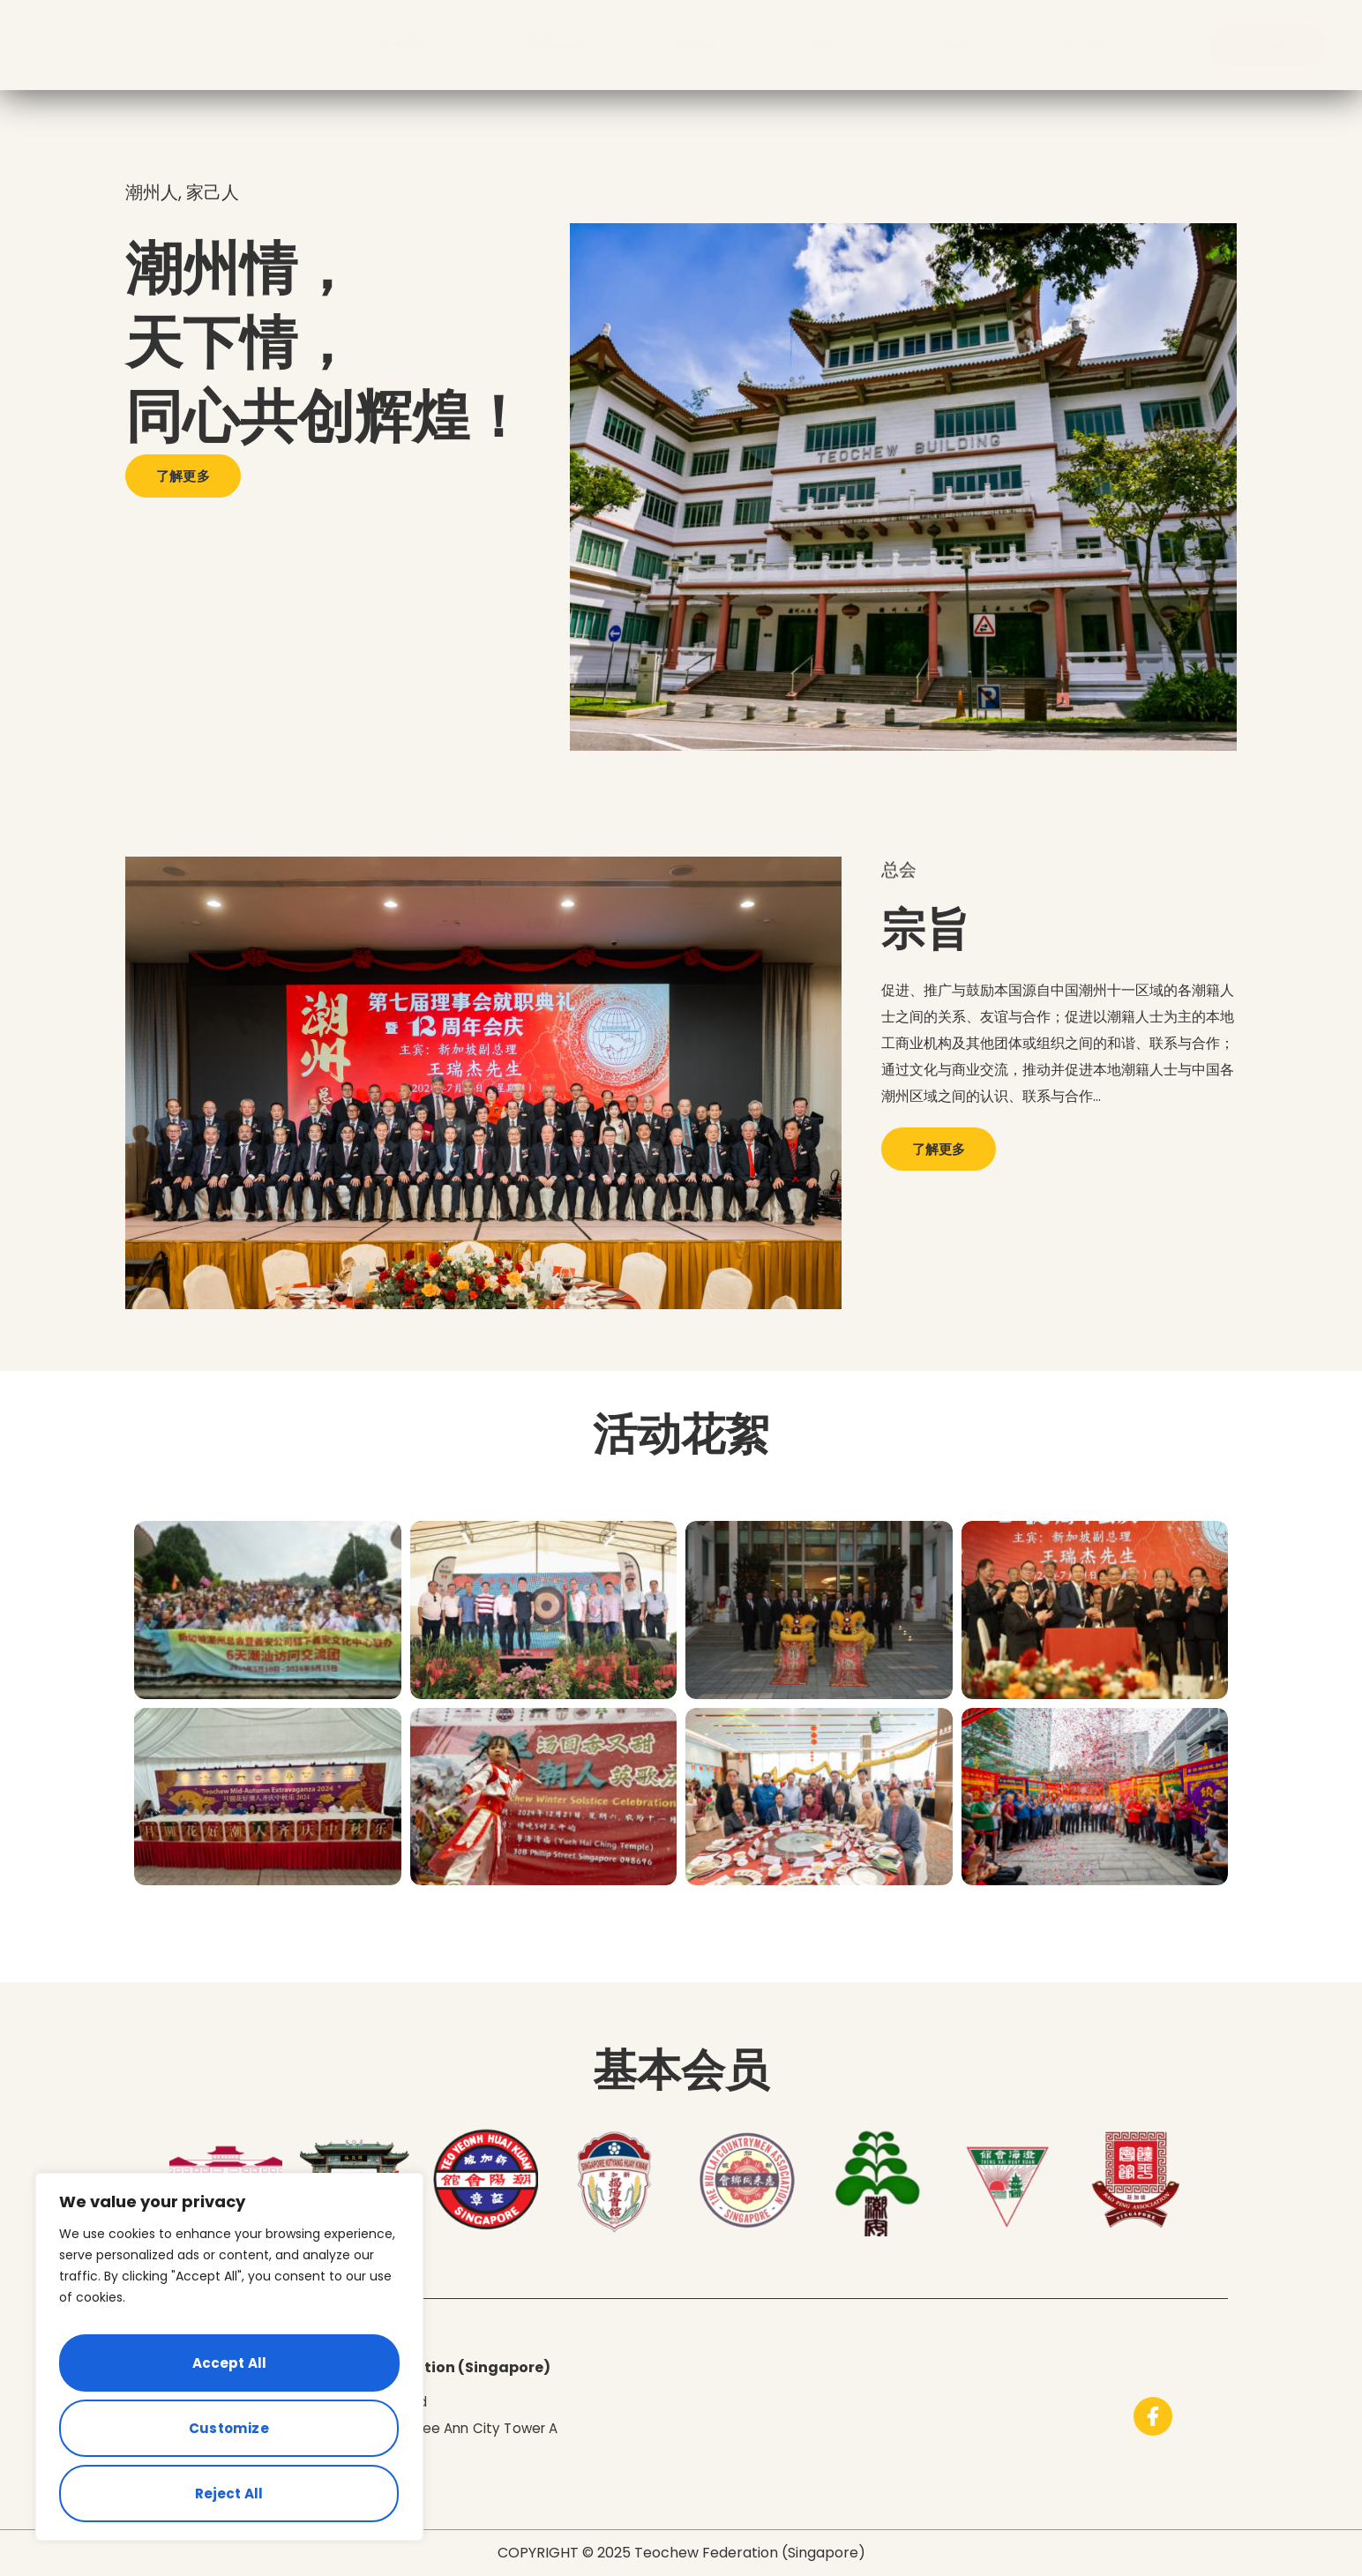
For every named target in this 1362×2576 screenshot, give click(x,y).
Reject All (226, 2435)
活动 (823, 45)
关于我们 (406, 45)
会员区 (950, 45)
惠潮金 (696, 45)
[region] (229, 2371)
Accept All (229, 2492)
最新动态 (555, 45)
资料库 (1084, 45)
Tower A (542, 2428)
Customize (226, 2378)
